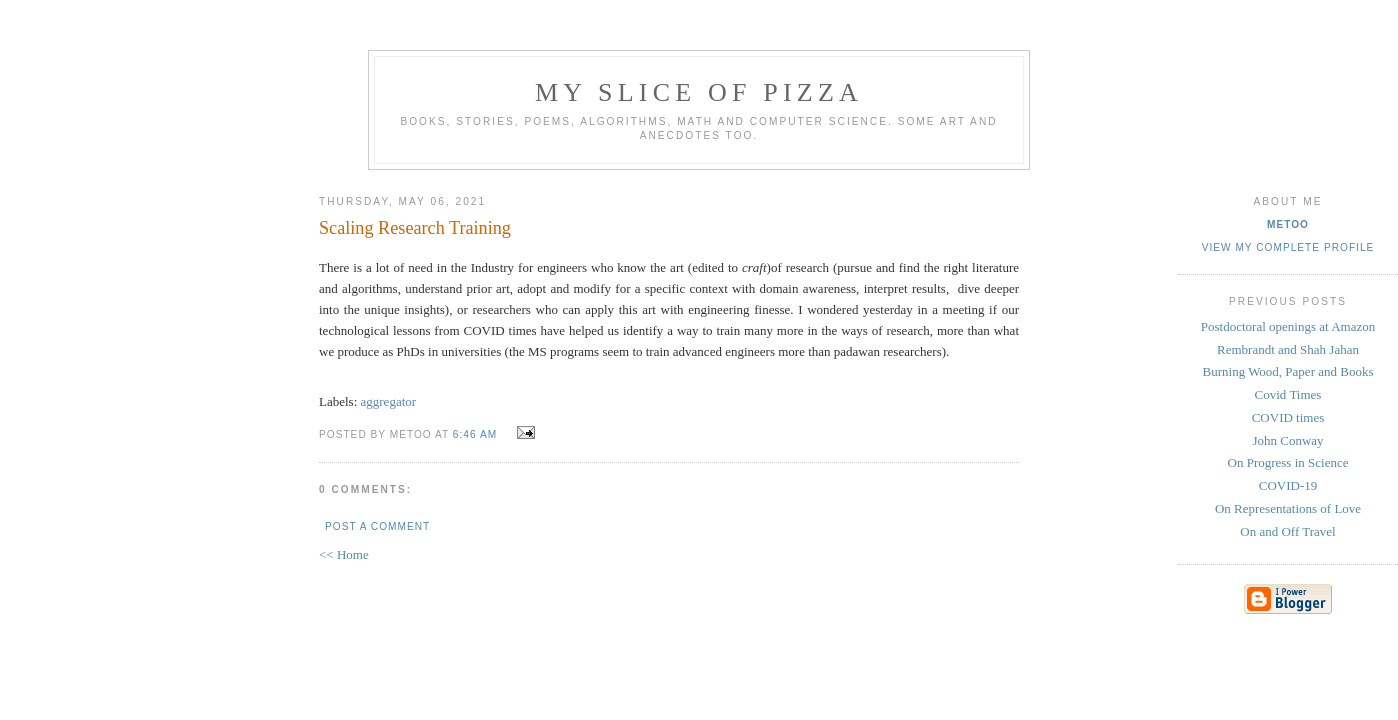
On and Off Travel (1287, 531)
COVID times (1288, 417)
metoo (1288, 224)
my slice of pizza (699, 92)
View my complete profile (1288, 247)
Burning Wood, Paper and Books (1288, 371)
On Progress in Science (1288, 462)
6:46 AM (475, 434)
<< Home (344, 554)
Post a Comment (377, 526)
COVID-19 (1288, 485)
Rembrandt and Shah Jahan (1288, 349)
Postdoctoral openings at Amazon (1288, 326)
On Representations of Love (1288, 508)
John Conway (1287, 440)
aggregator (389, 401)
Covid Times (1288, 394)
